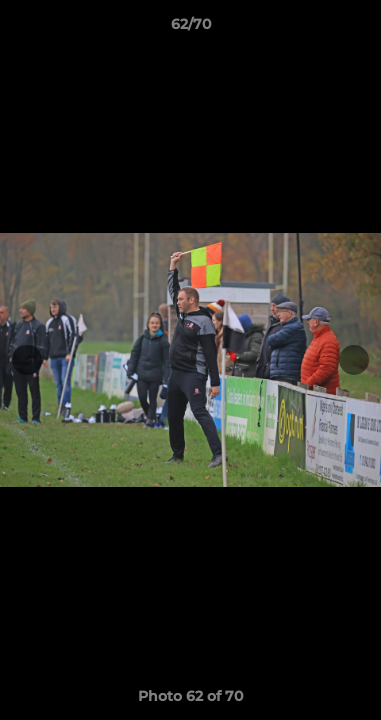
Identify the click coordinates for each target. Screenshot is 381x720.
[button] (357, 29)
